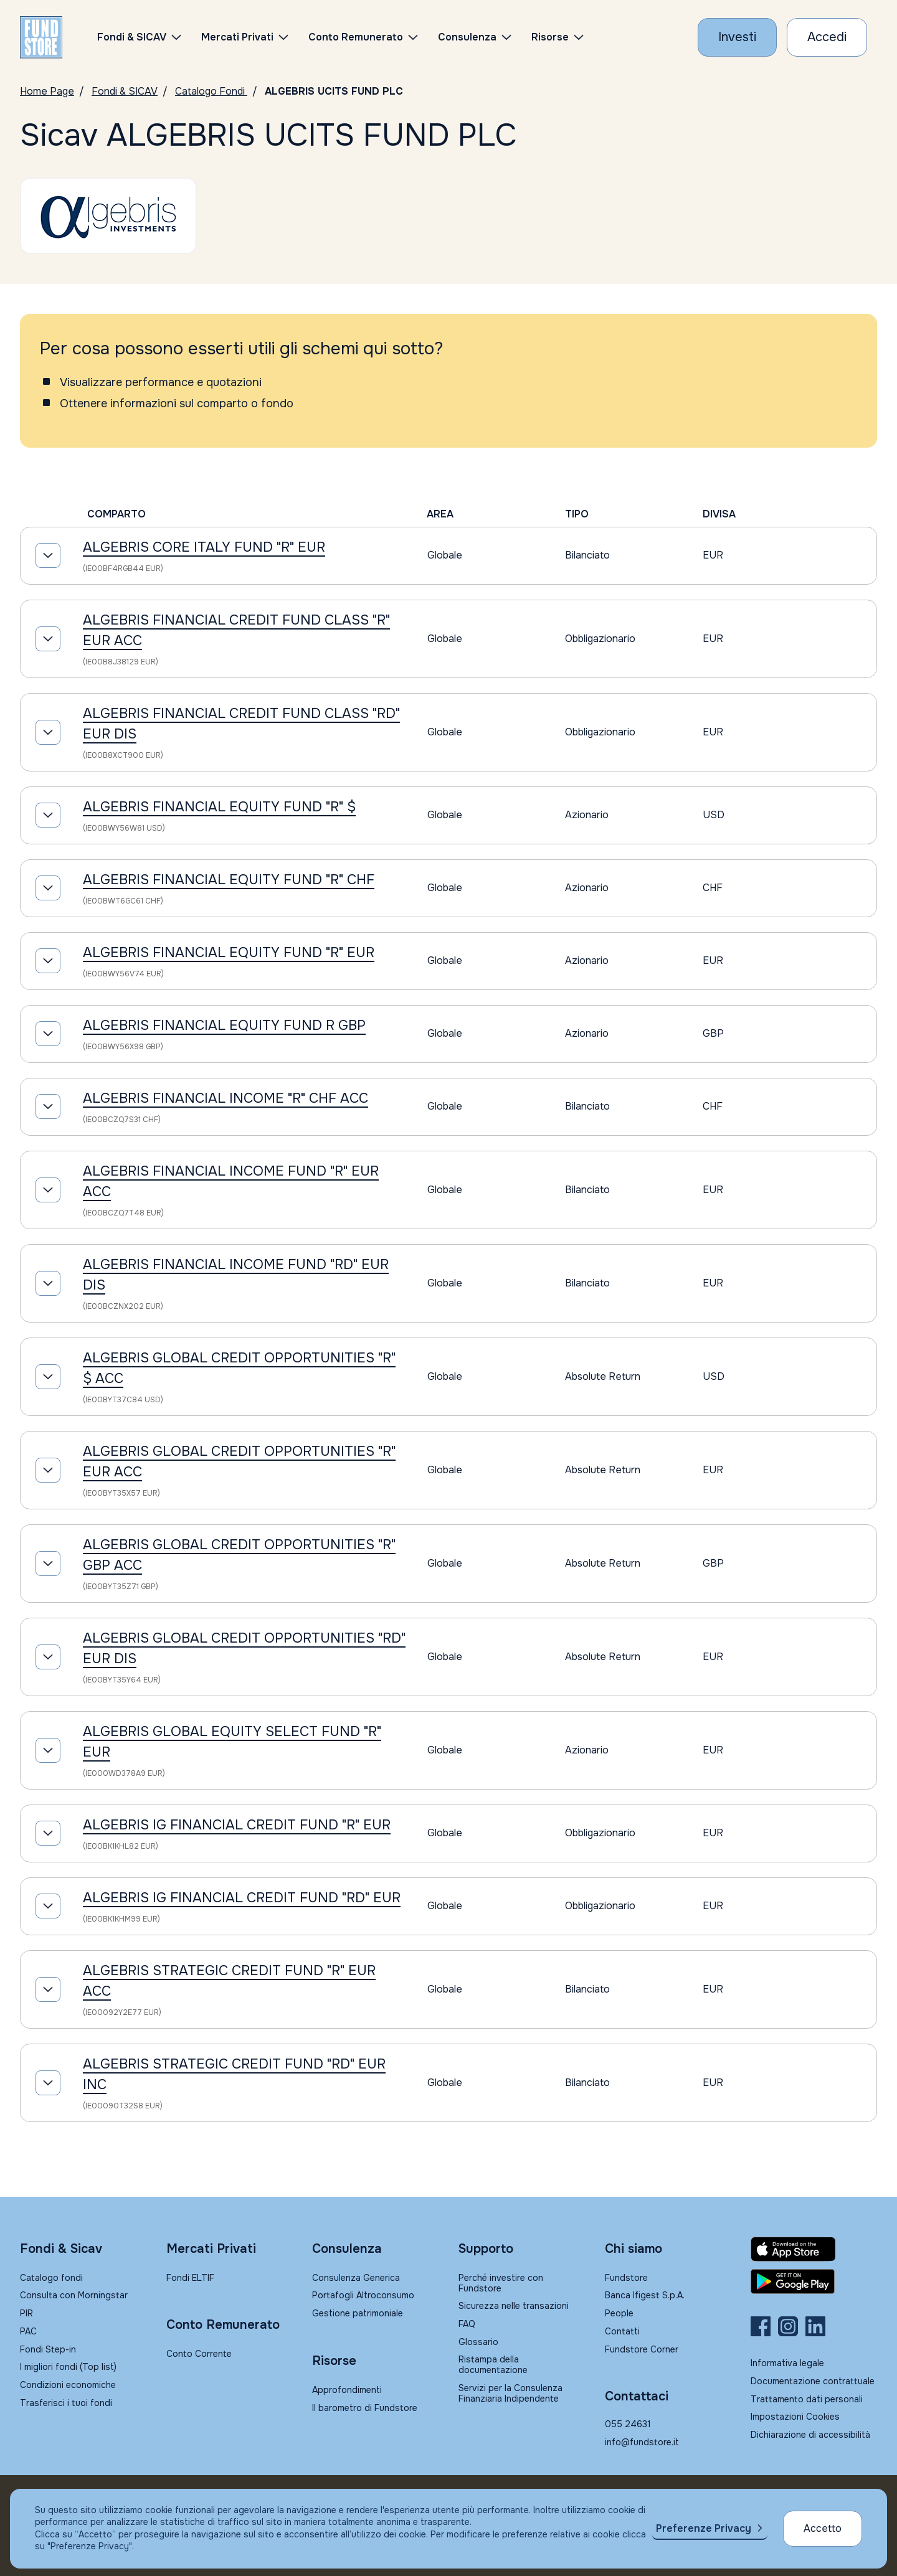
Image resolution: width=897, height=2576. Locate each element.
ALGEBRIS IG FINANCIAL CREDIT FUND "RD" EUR (242, 1898)
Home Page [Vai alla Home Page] (47, 91)
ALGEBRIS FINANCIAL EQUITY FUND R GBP (224, 1025)
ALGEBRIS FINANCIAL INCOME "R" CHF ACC (225, 1098)
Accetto (823, 2528)
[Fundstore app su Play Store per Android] (814, 2281)
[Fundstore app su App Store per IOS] (814, 2249)
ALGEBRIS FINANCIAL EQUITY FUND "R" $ (219, 807)
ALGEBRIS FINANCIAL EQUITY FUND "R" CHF (228, 880)
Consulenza (467, 37)
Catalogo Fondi (211, 91)
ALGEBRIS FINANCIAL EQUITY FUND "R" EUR (228, 952)
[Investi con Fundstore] (737, 37)
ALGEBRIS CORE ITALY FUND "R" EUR (204, 547)
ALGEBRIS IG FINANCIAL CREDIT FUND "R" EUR (237, 1825)
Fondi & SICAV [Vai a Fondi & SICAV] (125, 91)
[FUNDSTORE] (41, 37)
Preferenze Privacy (703, 2528)
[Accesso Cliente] (827, 37)
